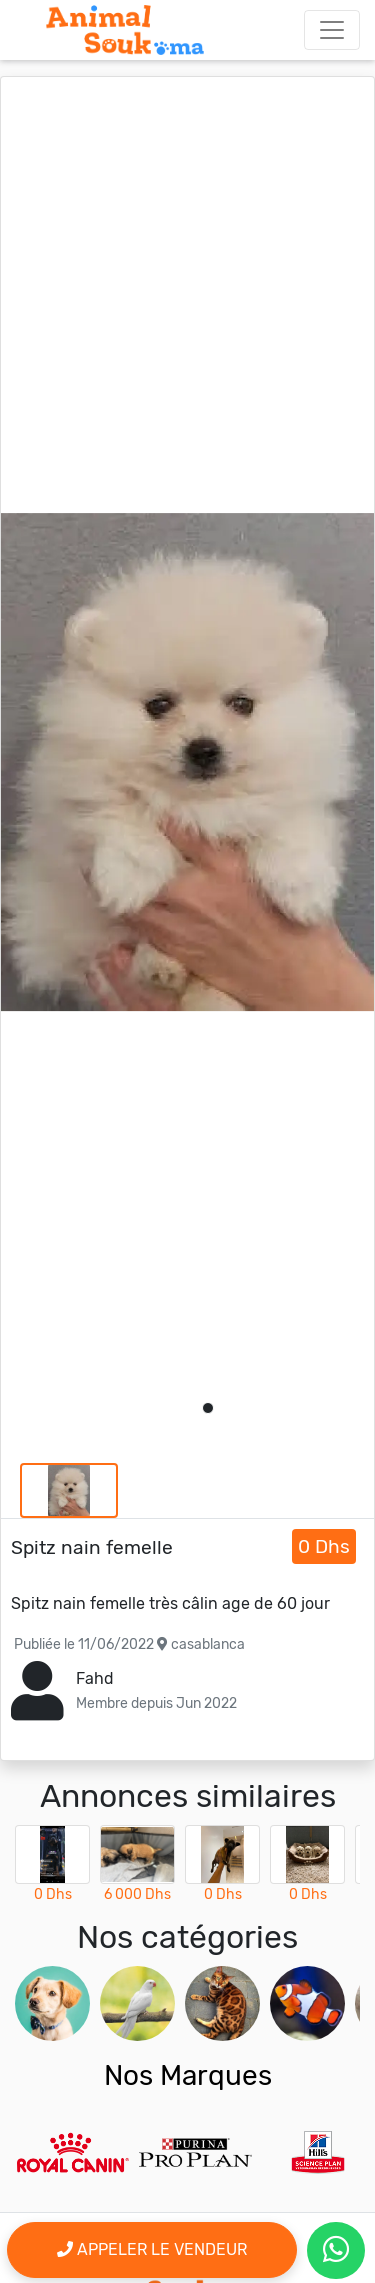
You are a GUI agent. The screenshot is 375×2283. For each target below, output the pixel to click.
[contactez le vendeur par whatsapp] (336, 2250)
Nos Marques (188, 2075)
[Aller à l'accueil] (125, 30)
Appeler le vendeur (152, 2249)
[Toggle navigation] (332, 30)
